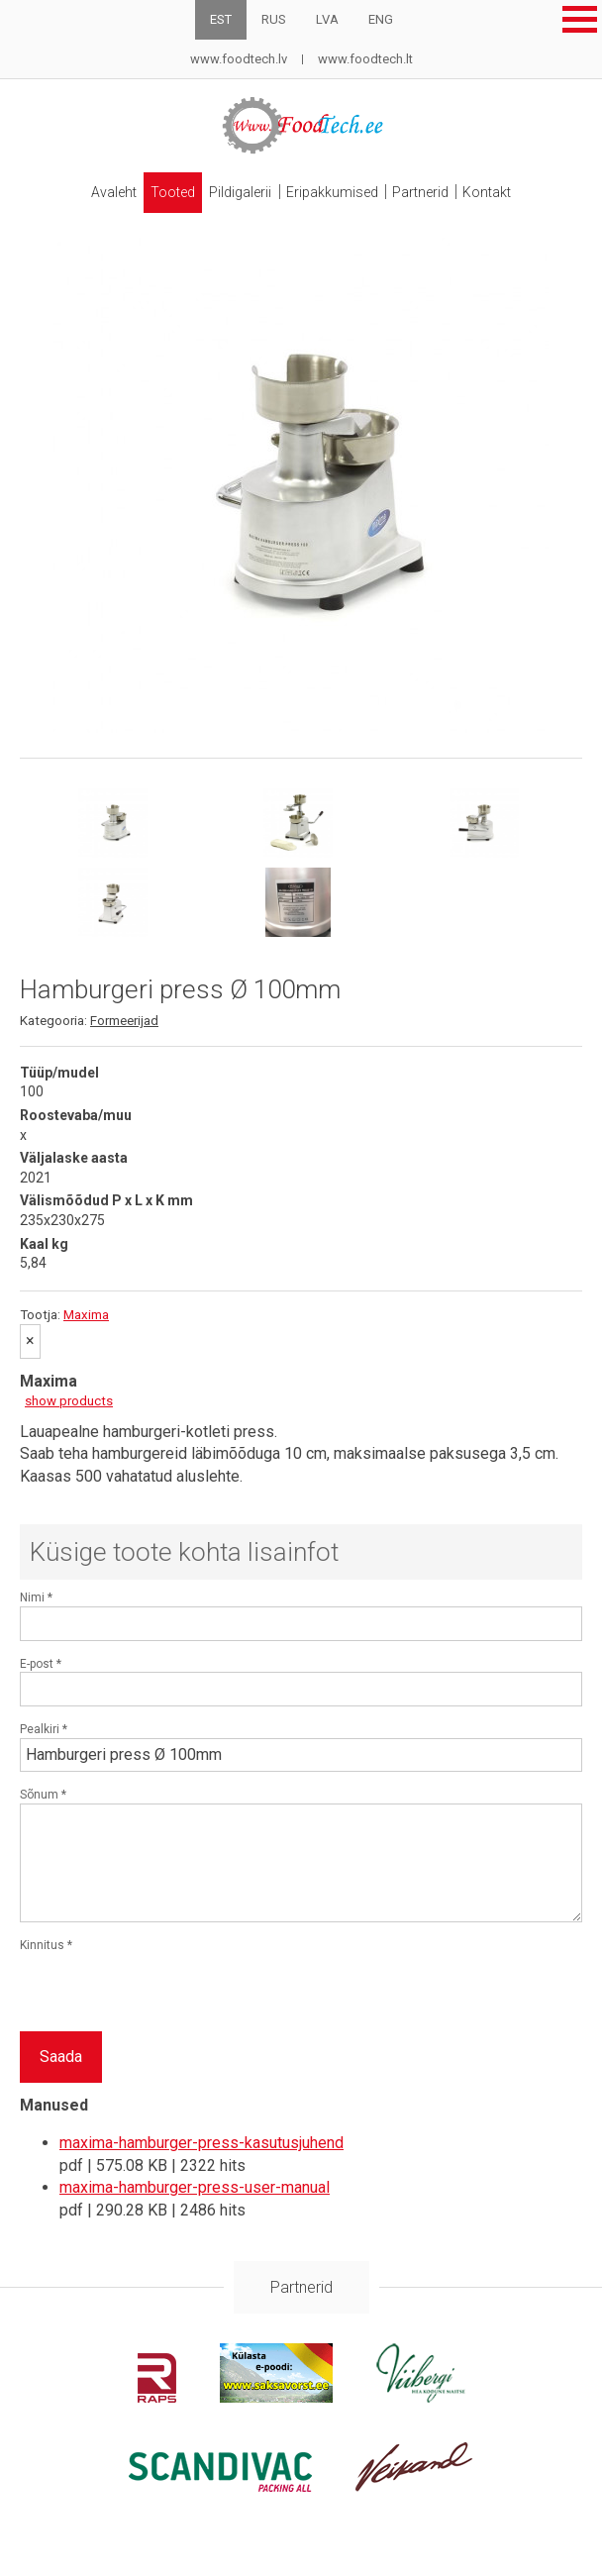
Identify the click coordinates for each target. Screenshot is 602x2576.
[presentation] (170, 1982)
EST (221, 19)
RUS (273, 19)
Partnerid (426, 187)
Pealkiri (43, 1719)
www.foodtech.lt (365, 59)
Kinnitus (46, 1935)
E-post (40, 1654)
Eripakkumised (334, 187)
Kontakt (496, 187)
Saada (61, 2046)
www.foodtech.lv (238, 59)
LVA (327, 19)
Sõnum (43, 1785)
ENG (380, 19)
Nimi (36, 1589)
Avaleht (105, 187)
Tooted (168, 187)
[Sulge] (30, 1332)
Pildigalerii (239, 187)
